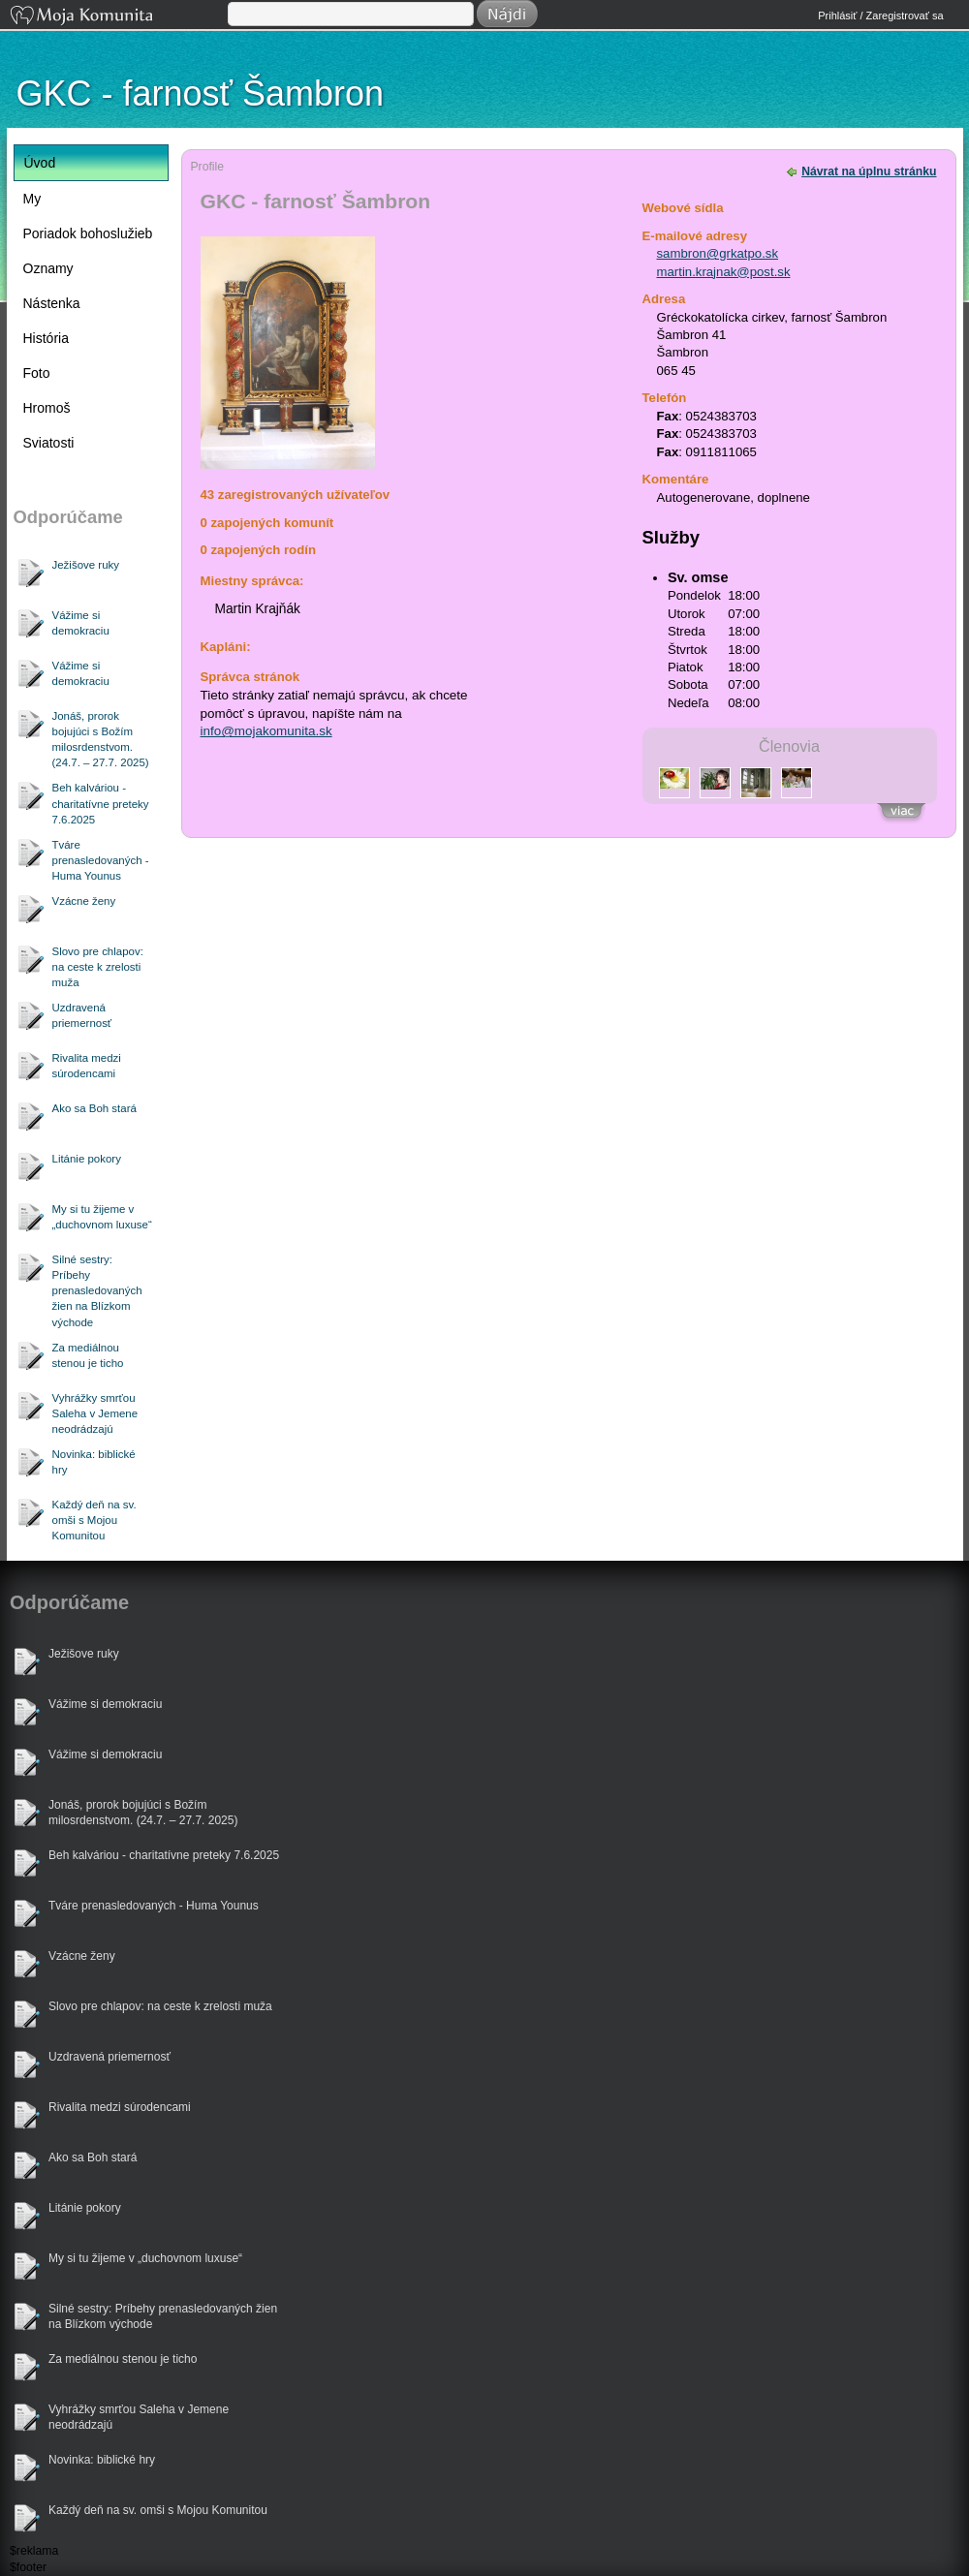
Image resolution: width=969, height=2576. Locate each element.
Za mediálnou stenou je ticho (88, 1355)
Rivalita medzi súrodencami (86, 1065)
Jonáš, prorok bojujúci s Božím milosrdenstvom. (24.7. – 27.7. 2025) (100, 739)
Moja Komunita (117, 17)
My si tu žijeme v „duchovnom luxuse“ (102, 1216)
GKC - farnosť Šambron (200, 93)
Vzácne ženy (84, 901)
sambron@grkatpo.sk (718, 253)
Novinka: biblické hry (94, 1461)
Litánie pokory (86, 1158)
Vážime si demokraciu (80, 622)
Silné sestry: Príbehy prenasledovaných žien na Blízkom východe (97, 1290)
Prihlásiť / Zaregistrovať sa (880, 15)
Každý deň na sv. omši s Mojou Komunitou (94, 1520)
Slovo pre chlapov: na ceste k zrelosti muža (97, 967)
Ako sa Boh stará (94, 1108)
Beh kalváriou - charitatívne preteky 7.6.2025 (100, 803)
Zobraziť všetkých (901, 813)
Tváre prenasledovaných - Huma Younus (100, 860)
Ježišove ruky (85, 565)
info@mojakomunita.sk (266, 731)
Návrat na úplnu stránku (868, 171)
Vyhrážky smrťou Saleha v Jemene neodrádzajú (95, 1413)
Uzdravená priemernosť (82, 1015)
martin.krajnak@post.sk (724, 271)
